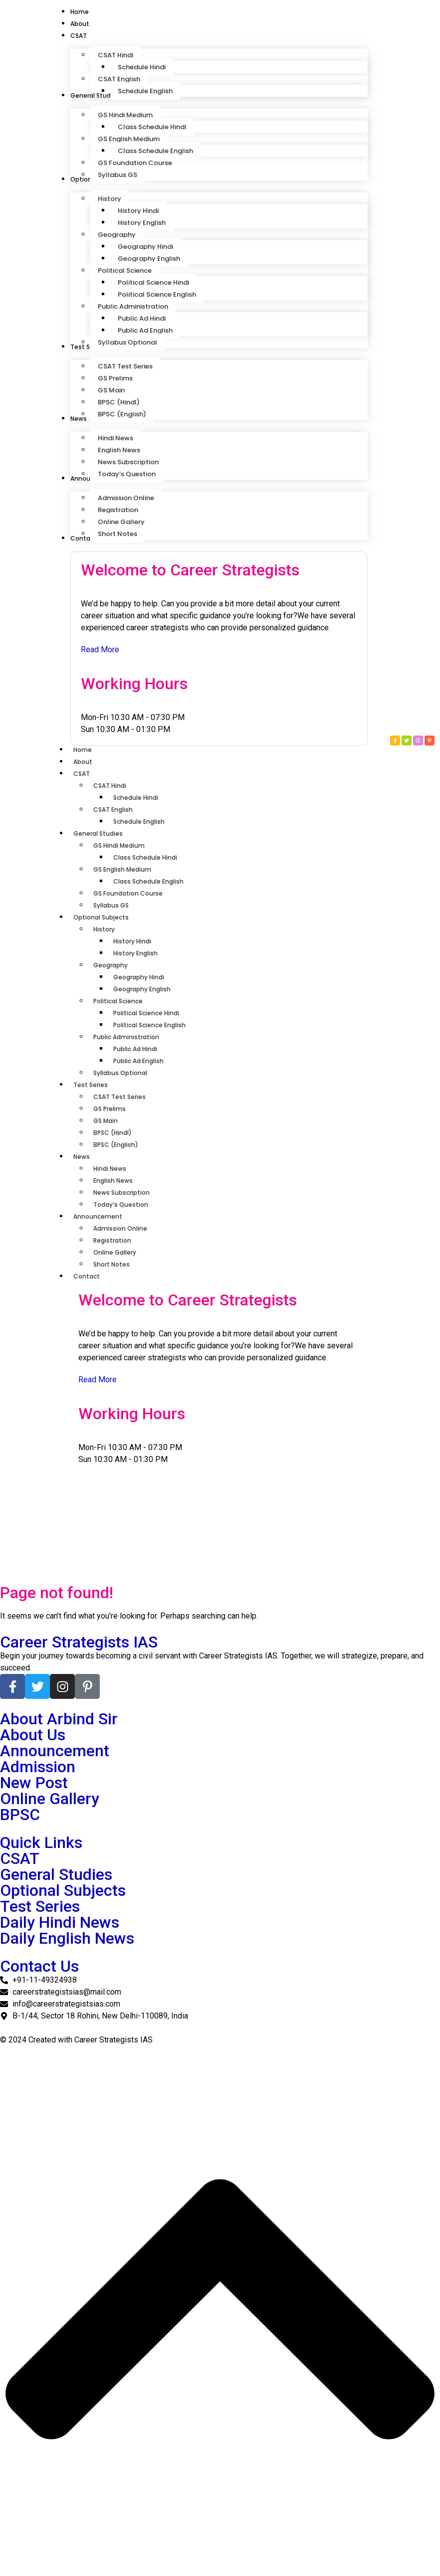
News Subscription (121, 1192)
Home (82, 749)
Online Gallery (114, 1252)
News (86, 1156)
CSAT (86, 773)
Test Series (95, 1085)
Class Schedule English (148, 881)
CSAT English (113, 809)
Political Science (118, 1001)
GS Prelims (109, 1108)
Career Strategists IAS (79, 1642)
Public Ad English (138, 1061)
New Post (34, 1782)
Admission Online (120, 1228)
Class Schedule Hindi (145, 857)
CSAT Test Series (119, 1097)
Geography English (142, 989)
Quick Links (41, 1842)
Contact (91, 1276)
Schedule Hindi (135, 797)
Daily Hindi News (59, 1922)
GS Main (105, 1120)
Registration (112, 1240)
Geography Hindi (138, 977)
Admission (37, 1766)
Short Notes (111, 1264)
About (82, 761)
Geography (110, 965)
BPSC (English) (115, 1144)
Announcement (102, 1216)
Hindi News (109, 1168)
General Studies (103, 833)
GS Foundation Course (128, 893)
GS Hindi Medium (119, 845)
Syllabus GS (111, 905)
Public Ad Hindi (135, 1049)
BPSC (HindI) (112, 1132)
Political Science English (149, 1025)
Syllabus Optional (120, 1073)
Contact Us (39, 1966)
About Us (32, 1734)
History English (135, 953)
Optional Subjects (106, 917)
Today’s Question (120, 1204)
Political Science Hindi (146, 1013)
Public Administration (126, 1037)
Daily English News (67, 1938)
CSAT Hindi (109, 785)
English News (113, 1180)
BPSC (20, 1814)
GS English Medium (122, 869)
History (104, 929)
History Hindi (132, 941)
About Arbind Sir (59, 1718)
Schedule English (139, 821)
